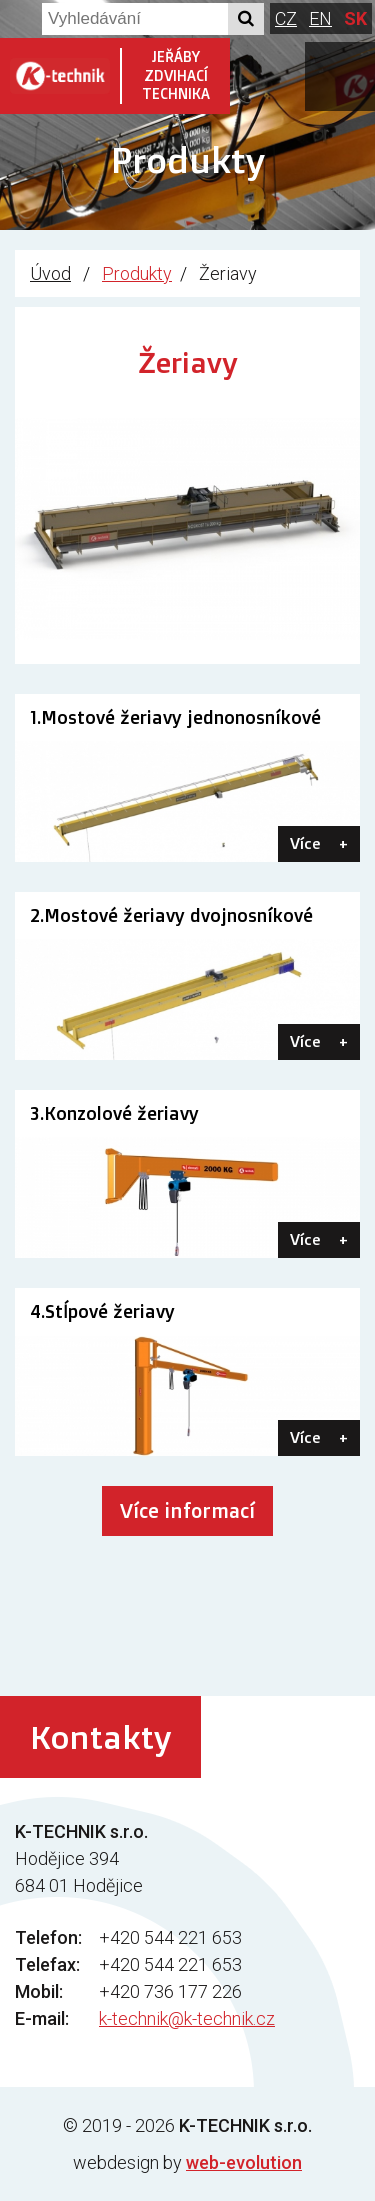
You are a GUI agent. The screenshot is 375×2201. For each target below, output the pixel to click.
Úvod (50, 273)
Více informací (187, 1510)
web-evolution (244, 2162)
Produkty (137, 273)
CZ (286, 18)
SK (355, 18)
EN (320, 18)
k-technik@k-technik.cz (187, 2018)
